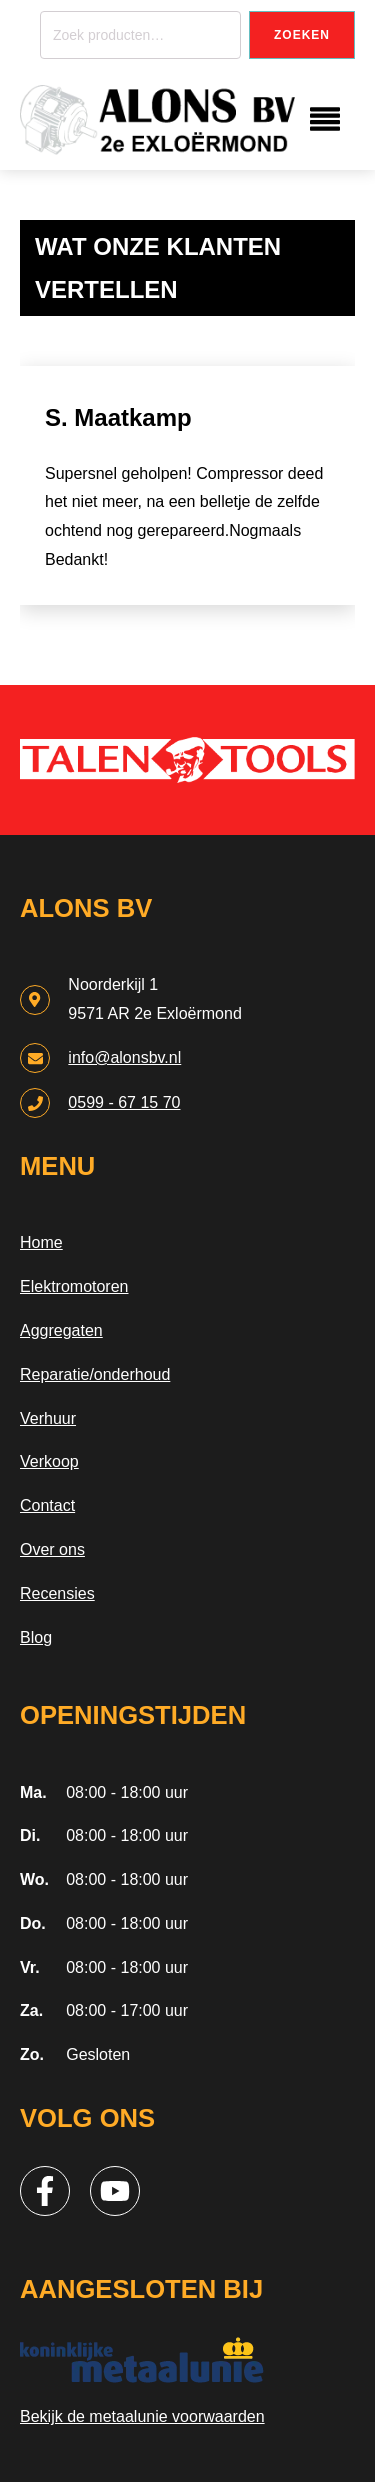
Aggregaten (61, 1330)
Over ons (52, 1549)
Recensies (57, 1593)
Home (41, 1242)
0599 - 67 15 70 (124, 1102)
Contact (47, 1505)
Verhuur (48, 1418)
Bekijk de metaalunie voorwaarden (142, 2416)
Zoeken (302, 35)
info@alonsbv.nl (124, 1057)
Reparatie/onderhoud (95, 1374)
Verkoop (49, 1461)
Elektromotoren (74, 1286)
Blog (36, 1637)
